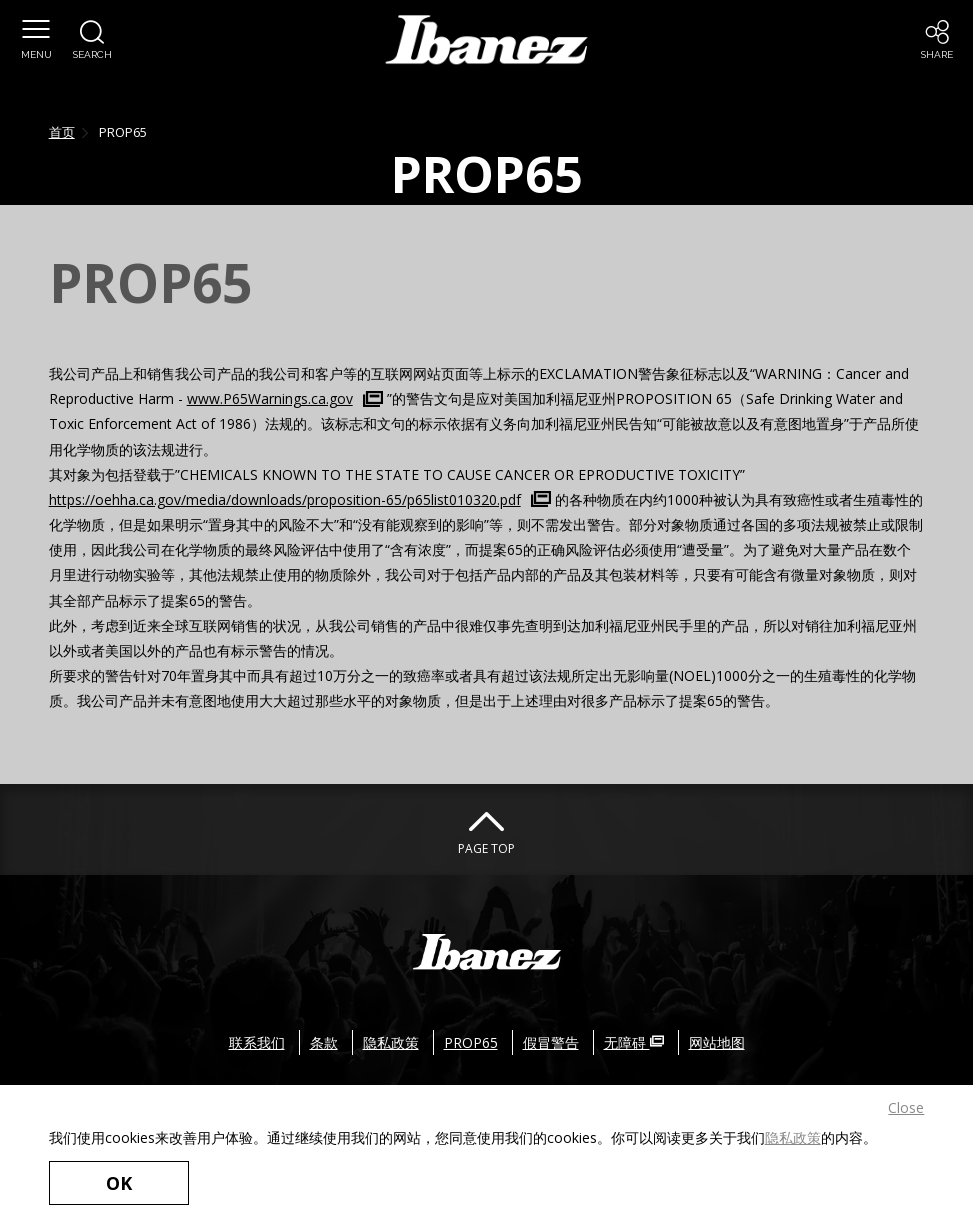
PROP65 (471, 1042)
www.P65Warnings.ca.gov (270, 398)
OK (119, 1183)
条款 (324, 1042)
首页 (62, 132)
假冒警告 (551, 1042)
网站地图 (717, 1042)
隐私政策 (793, 1137)
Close (906, 1107)
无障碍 (634, 1042)
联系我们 (257, 1042)
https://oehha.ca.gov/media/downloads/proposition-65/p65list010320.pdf (285, 499)
